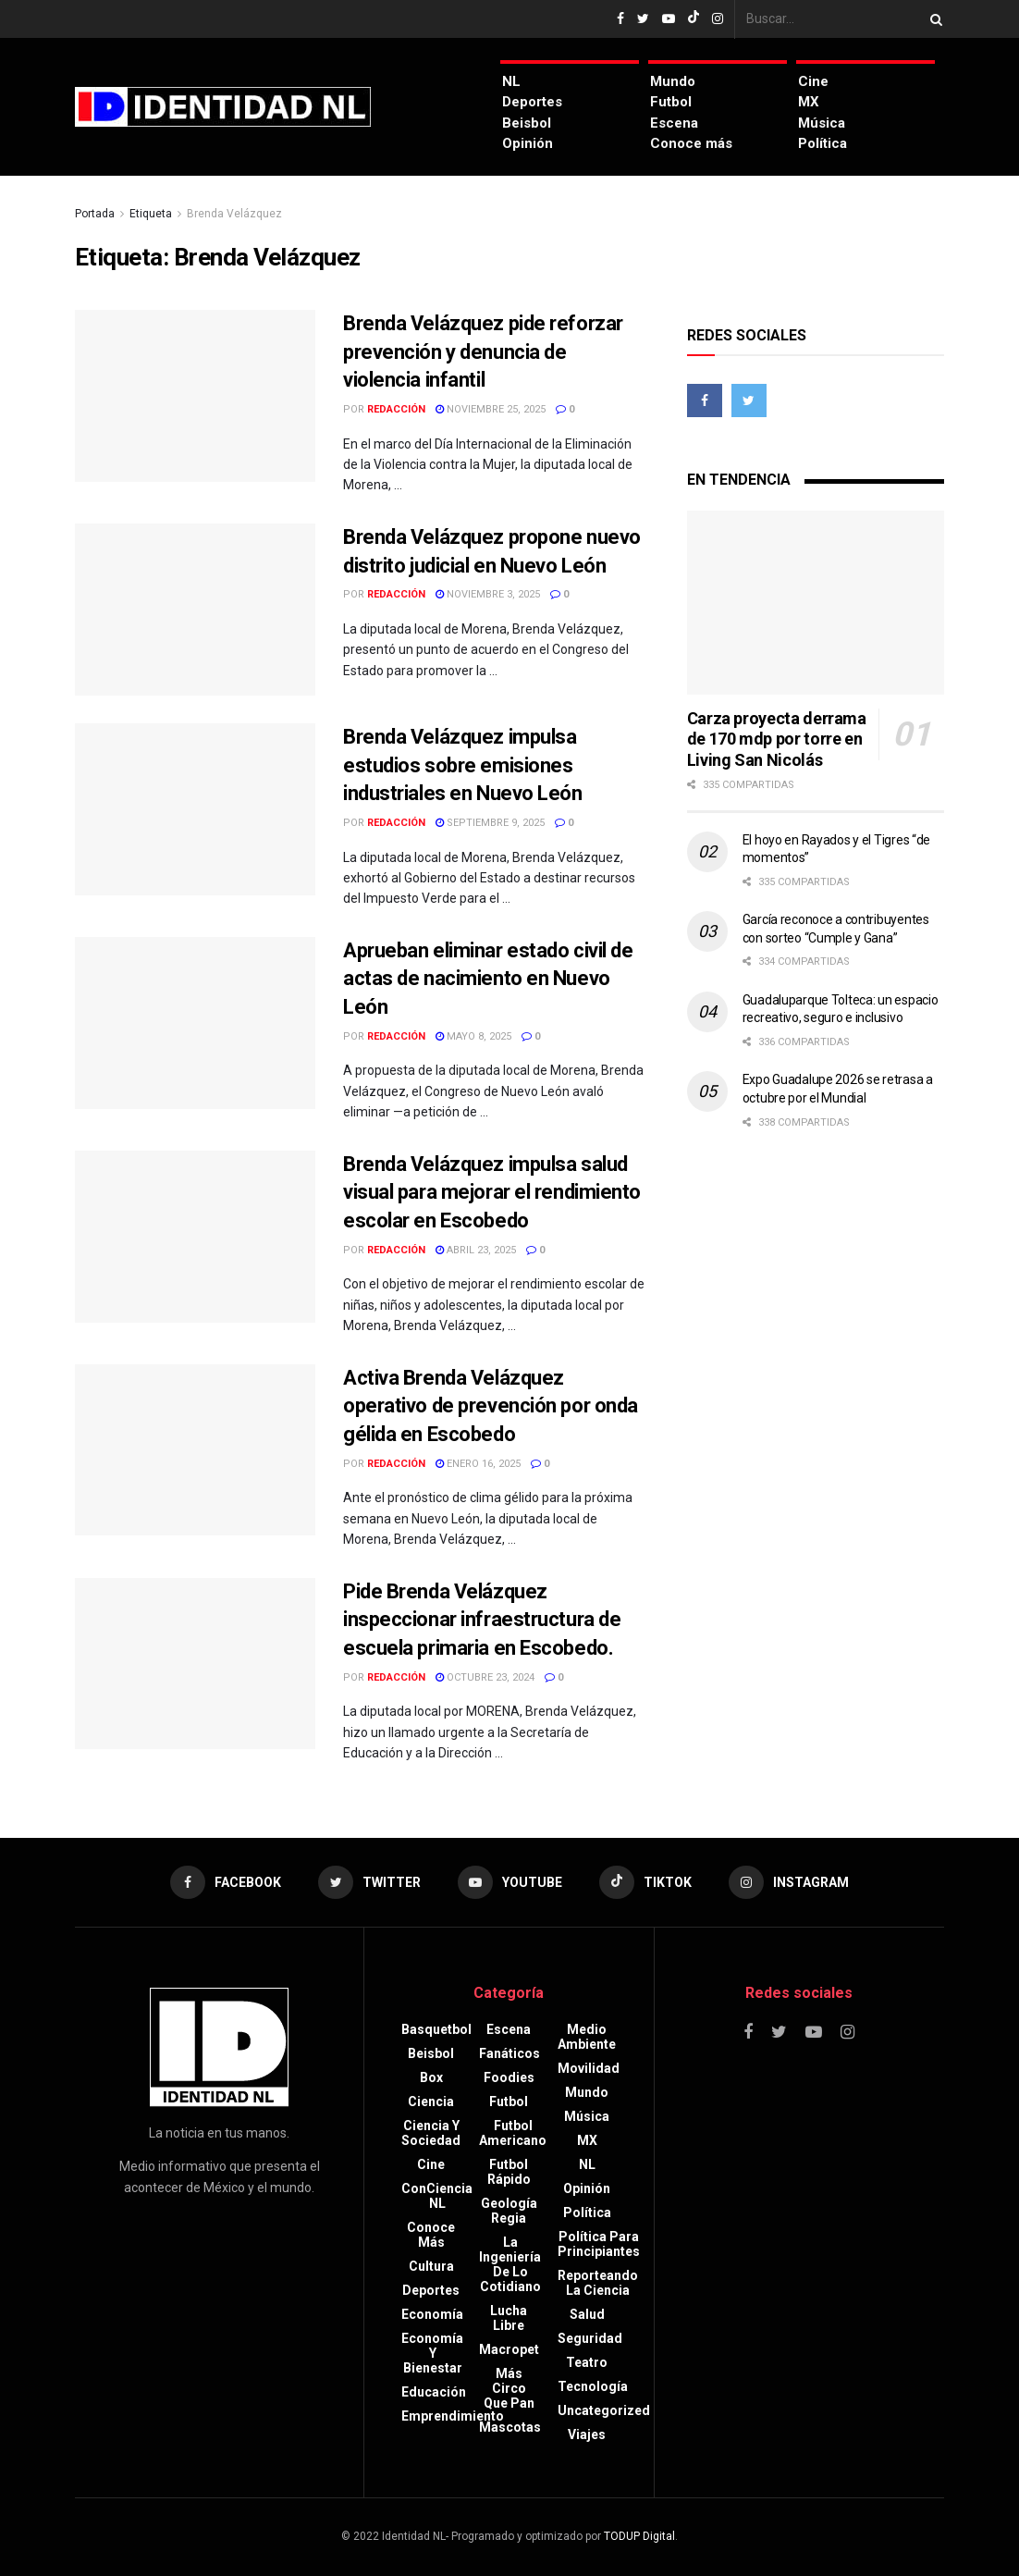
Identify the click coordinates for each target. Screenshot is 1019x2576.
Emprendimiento (452, 2416)
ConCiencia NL (437, 2196)
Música (821, 123)
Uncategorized (604, 2410)
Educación (433, 2392)
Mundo (672, 81)
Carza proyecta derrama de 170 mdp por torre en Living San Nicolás (776, 739)
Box (431, 2077)
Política (822, 143)
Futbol (671, 101)
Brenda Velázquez (234, 213)
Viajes (587, 2434)
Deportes (532, 101)
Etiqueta (150, 213)
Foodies (509, 2077)
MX (808, 101)
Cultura (431, 2266)
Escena (674, 123)
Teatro (587, 2362)
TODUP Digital (639, 2536)
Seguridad (590, 2338)
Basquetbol (436, 2029)
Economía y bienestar (432, 2353)
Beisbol (526, 123)
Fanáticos (509, 2053)
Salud (587, 2314)
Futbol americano (512, 2133)
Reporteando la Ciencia (598, 2283)
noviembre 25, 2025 (491, 409)
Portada (95, 213)
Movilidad (589, 2068)
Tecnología (593, 2386)
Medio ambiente (587, 2037)
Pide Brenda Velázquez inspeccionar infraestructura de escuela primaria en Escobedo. (481, 1620)
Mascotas (510, 2427)
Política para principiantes (599, 2244)
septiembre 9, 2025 (490, 823)
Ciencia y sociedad (430, 2133)
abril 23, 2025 (476, 1250)
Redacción (396, 409)
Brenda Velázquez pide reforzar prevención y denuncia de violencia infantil (483, 352)
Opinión (527, 143)
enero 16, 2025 (478, 1464)
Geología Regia (509, 2210)
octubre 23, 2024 (485, 1677)
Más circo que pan (509, 2388)
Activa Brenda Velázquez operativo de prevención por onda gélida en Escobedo (490, 1406)
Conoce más (691, 143)
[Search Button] (933, 19)
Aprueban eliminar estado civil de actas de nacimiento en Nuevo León (487, 979)
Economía (432, 2314)
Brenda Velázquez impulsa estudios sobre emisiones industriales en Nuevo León (463, 765)
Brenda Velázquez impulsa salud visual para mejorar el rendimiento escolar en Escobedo (492, 1192)
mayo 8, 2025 (473, 1036)
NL (511, 81)
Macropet (509, 2349)
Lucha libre (508, 2318)
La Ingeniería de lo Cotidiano (510, 2264)
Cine (813, 81)
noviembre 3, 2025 (488, 594)
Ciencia (431, 2101)
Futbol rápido (509, 2172)
